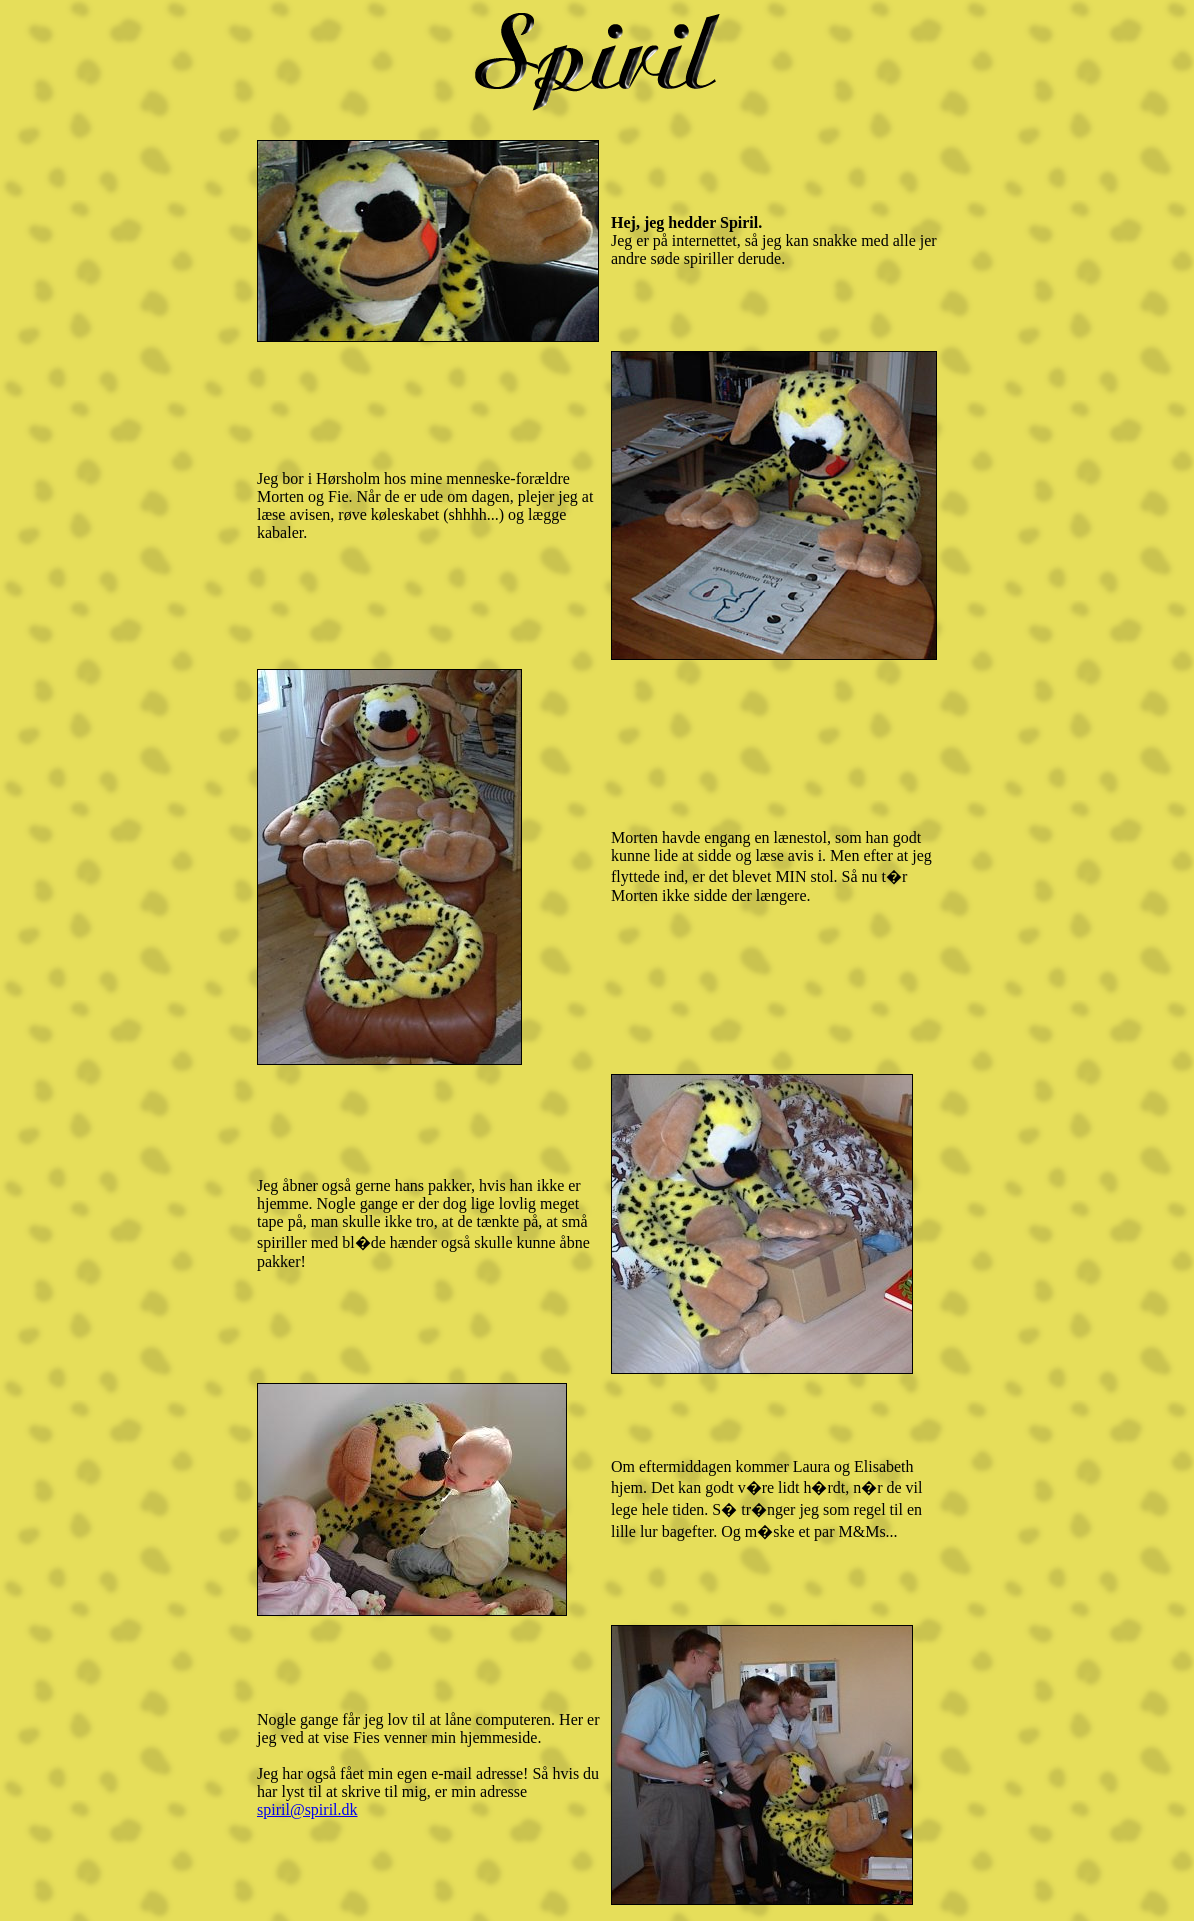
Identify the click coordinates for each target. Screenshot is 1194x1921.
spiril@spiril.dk (307, 1809)
